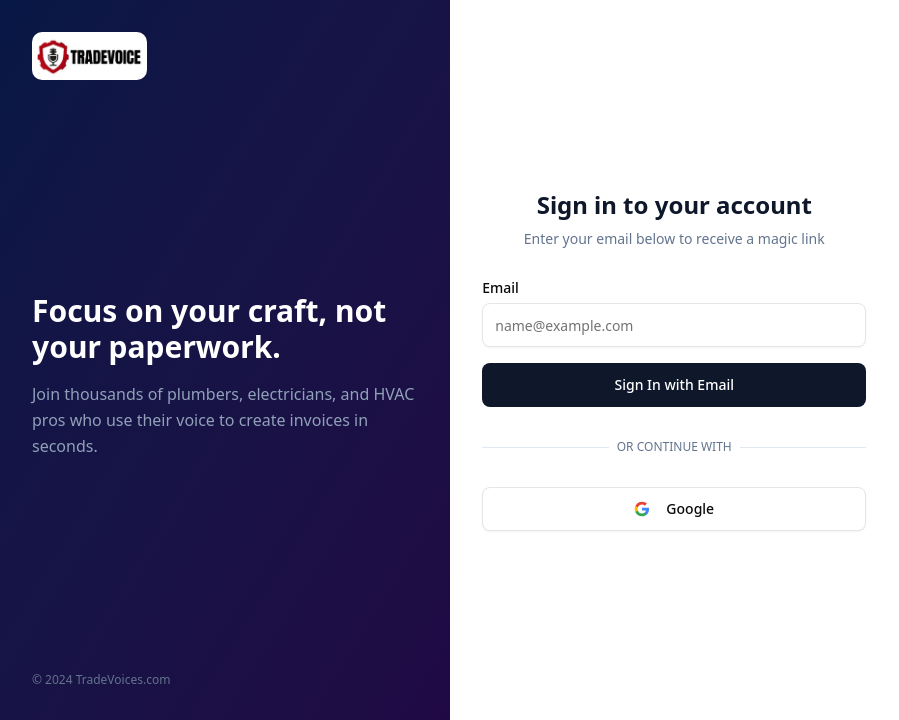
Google (674, 508)
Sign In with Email (674, 384)
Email (500, 288)
